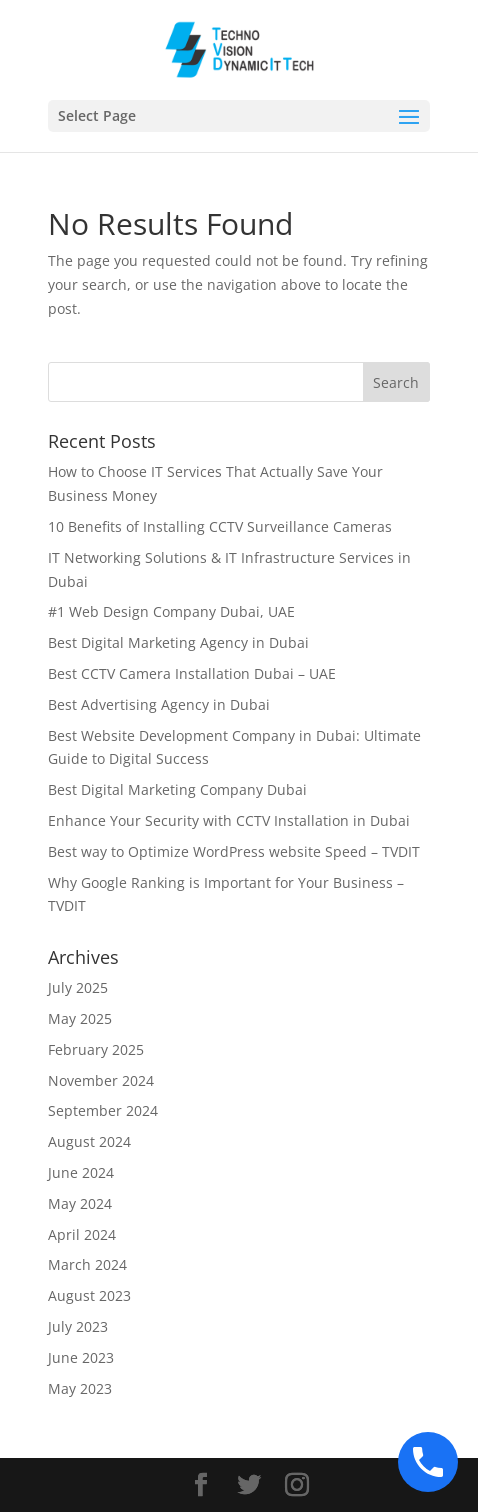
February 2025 (96, 1049)
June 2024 (81, 1172)
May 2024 (80, 1203)
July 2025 (78, 987)
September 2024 (103, 1110)
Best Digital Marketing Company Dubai (177, 789)
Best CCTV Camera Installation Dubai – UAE (192, 673)
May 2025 (80, 1018)
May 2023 (80, 1388)
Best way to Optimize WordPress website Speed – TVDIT (234, 851)
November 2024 (101, 1080)
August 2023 (89, 1295)
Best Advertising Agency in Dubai (159, 704)
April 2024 (82, 1234)
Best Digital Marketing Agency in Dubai (180, 642)
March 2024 (87, 1264)
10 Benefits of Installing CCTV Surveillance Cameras (220, 526)
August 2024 (89, 1141)
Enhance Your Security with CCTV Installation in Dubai (229, 820)
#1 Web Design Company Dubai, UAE (171, 611)
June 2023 (81, 1357)
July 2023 (78, 1326)
